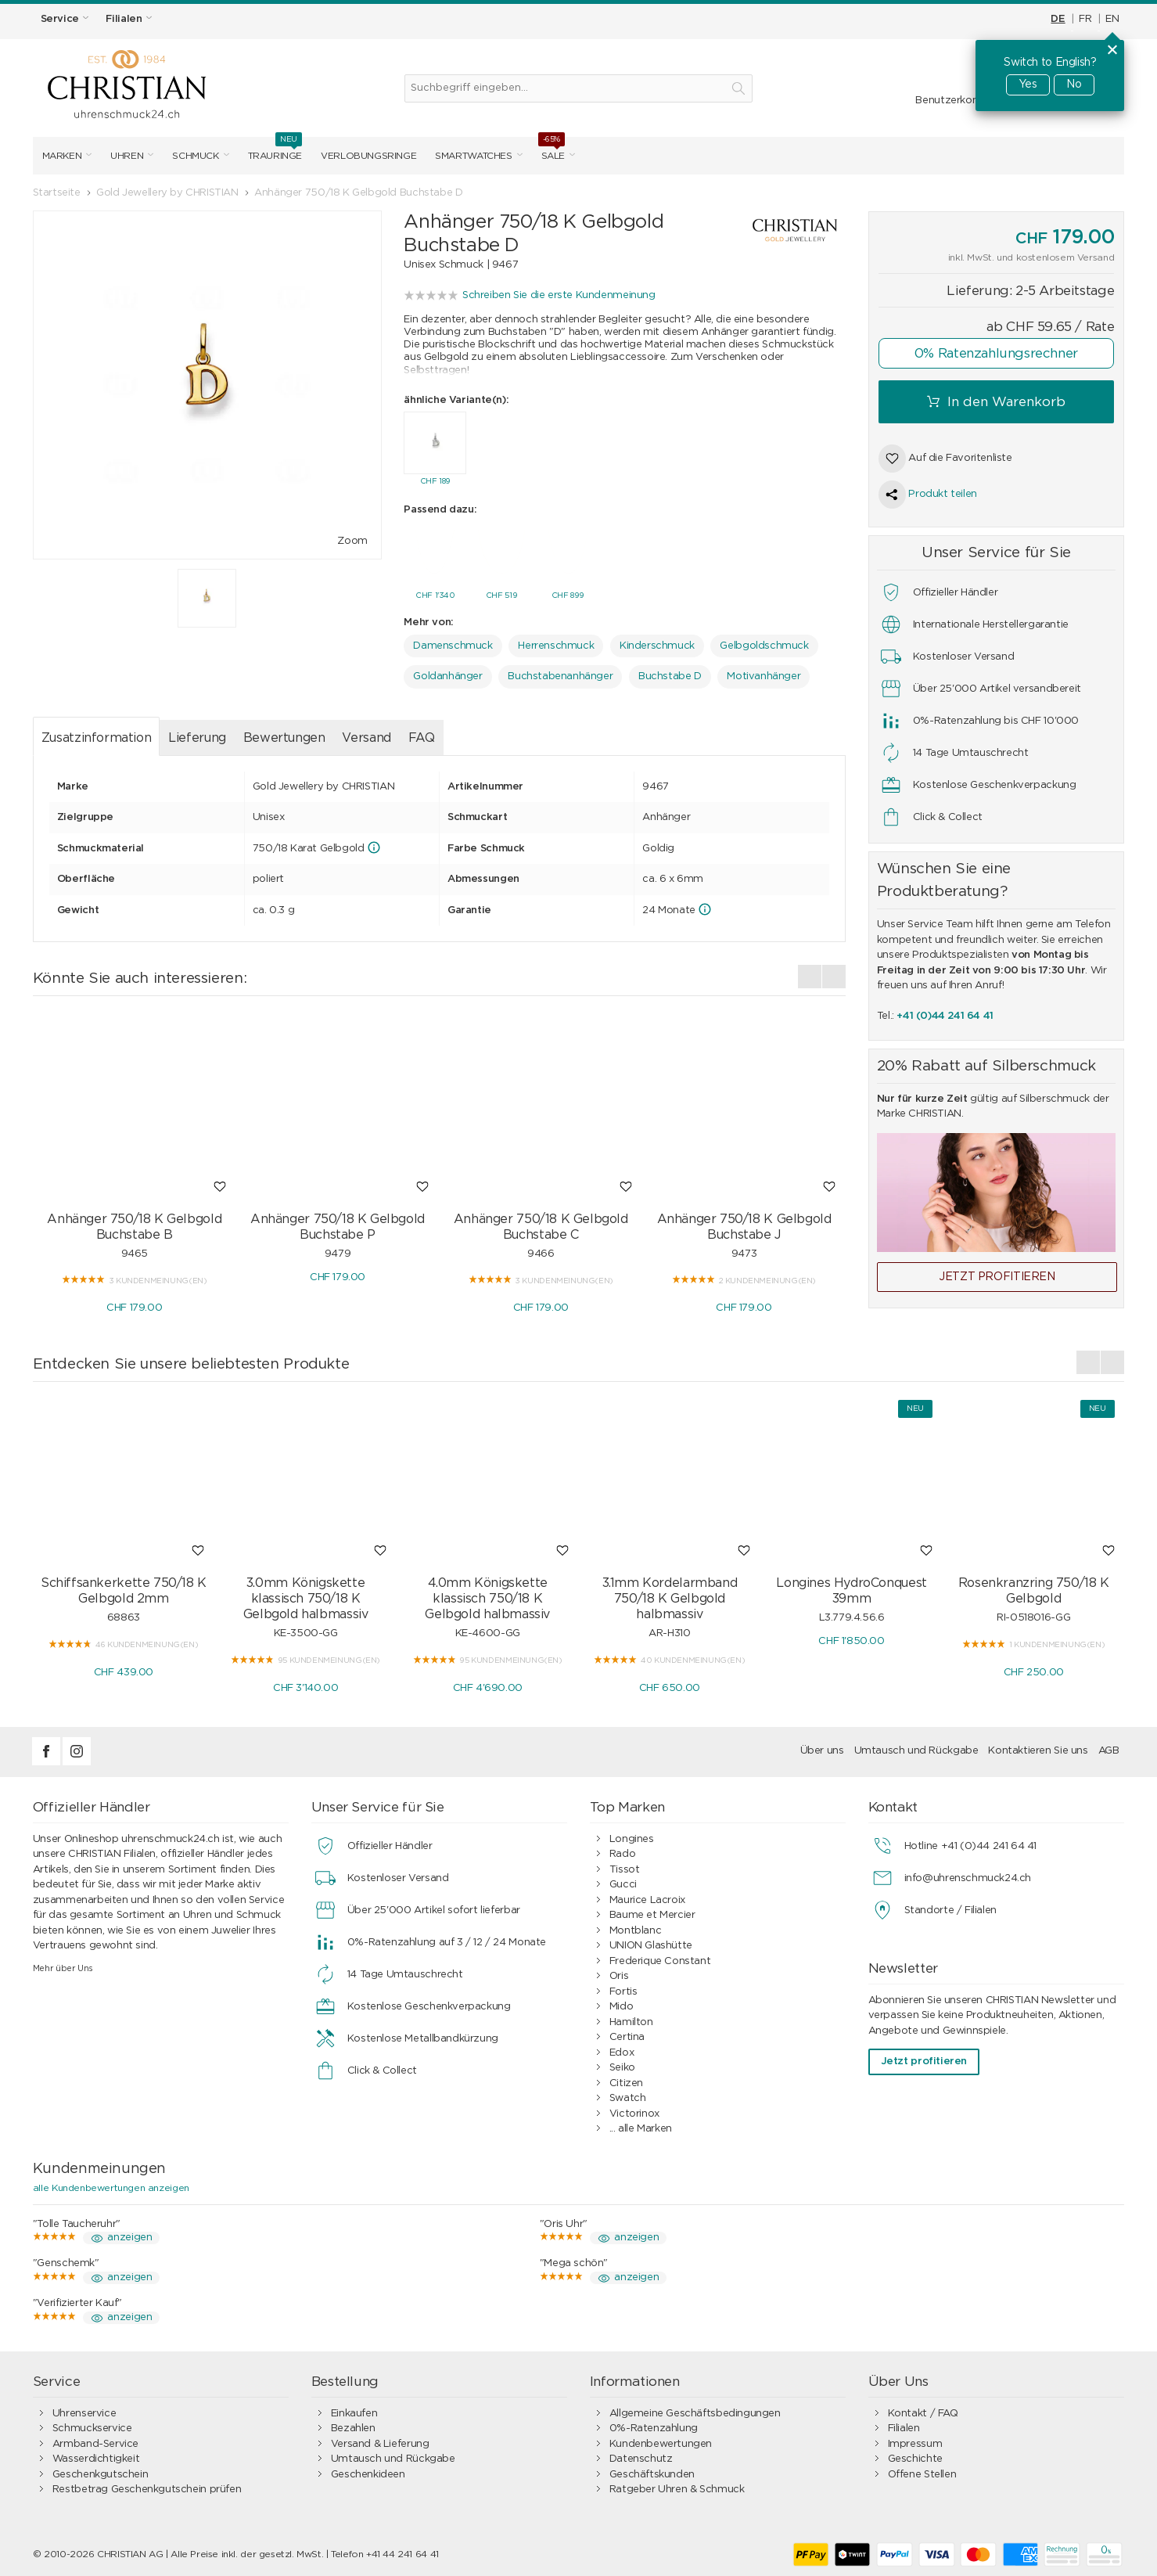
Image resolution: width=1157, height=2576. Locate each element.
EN (1112, 19)
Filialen (904, 2424)
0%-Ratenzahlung (653, 2424)
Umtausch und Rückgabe (916, 1747)
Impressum (915, 2440)
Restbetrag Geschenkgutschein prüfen (146, 2486)
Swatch (627, 2094)
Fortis (623, 1988)
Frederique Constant (660, 1957)
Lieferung (197, 734)
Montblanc (635, 1927)
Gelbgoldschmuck (764, 642)
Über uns (822, 1747)
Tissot (624, 1866)
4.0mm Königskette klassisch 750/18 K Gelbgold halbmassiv (487, 1595)
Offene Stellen (922, 2471)
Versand (366, 734)
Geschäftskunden (652, 2471)
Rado (622, 1850)
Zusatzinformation (96, 734)
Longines (631, 1835)
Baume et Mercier (652, 1911)
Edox (621, 2049)
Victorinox (634, 2110)
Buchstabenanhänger (560, 672)
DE (1058, 19)
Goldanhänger (447, 672)
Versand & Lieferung (380, 2440)
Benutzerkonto (952, 100)
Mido (621, 2003)
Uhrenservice (84, 2410)
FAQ (421, 734)
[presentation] (809, 972)
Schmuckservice (92, 2424)
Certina (627, 2033)
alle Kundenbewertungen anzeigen (111, 2184)
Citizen (626, 2079)
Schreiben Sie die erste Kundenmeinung (559, 295)
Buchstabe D (670, 672)
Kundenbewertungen (660, 2440)
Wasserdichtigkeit (95, 2455)
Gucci (623, 1881)
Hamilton (631, 2018)
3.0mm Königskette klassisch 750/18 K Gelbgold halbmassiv (305, 1595)
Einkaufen (354, 2410)
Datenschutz (641, 2455)
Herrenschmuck (556, 642)
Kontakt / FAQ (923, 2410)
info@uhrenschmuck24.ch (967, 1874)
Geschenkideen (368, 2471)
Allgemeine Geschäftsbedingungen (695, 2410)
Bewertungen (284, 734)
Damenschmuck (452, 642)
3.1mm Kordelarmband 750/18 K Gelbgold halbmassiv (670, 1595)
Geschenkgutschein (100, 2471)
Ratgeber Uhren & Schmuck (677, 2486)
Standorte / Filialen (950, 1906)
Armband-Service (95, 2440)
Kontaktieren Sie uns (1037, 1747)
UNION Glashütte (650, 1942)
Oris (618, 1972)
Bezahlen (353, 2424)
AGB (1108, 1747)
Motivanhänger (763, 672)
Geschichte (915, 2455)
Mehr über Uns (63, 1964)
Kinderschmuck (657, 642)
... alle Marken (640, 2125)
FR (1085, 19)
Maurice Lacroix (647, 1896)
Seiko (622, 2064)
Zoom (352, 541)
